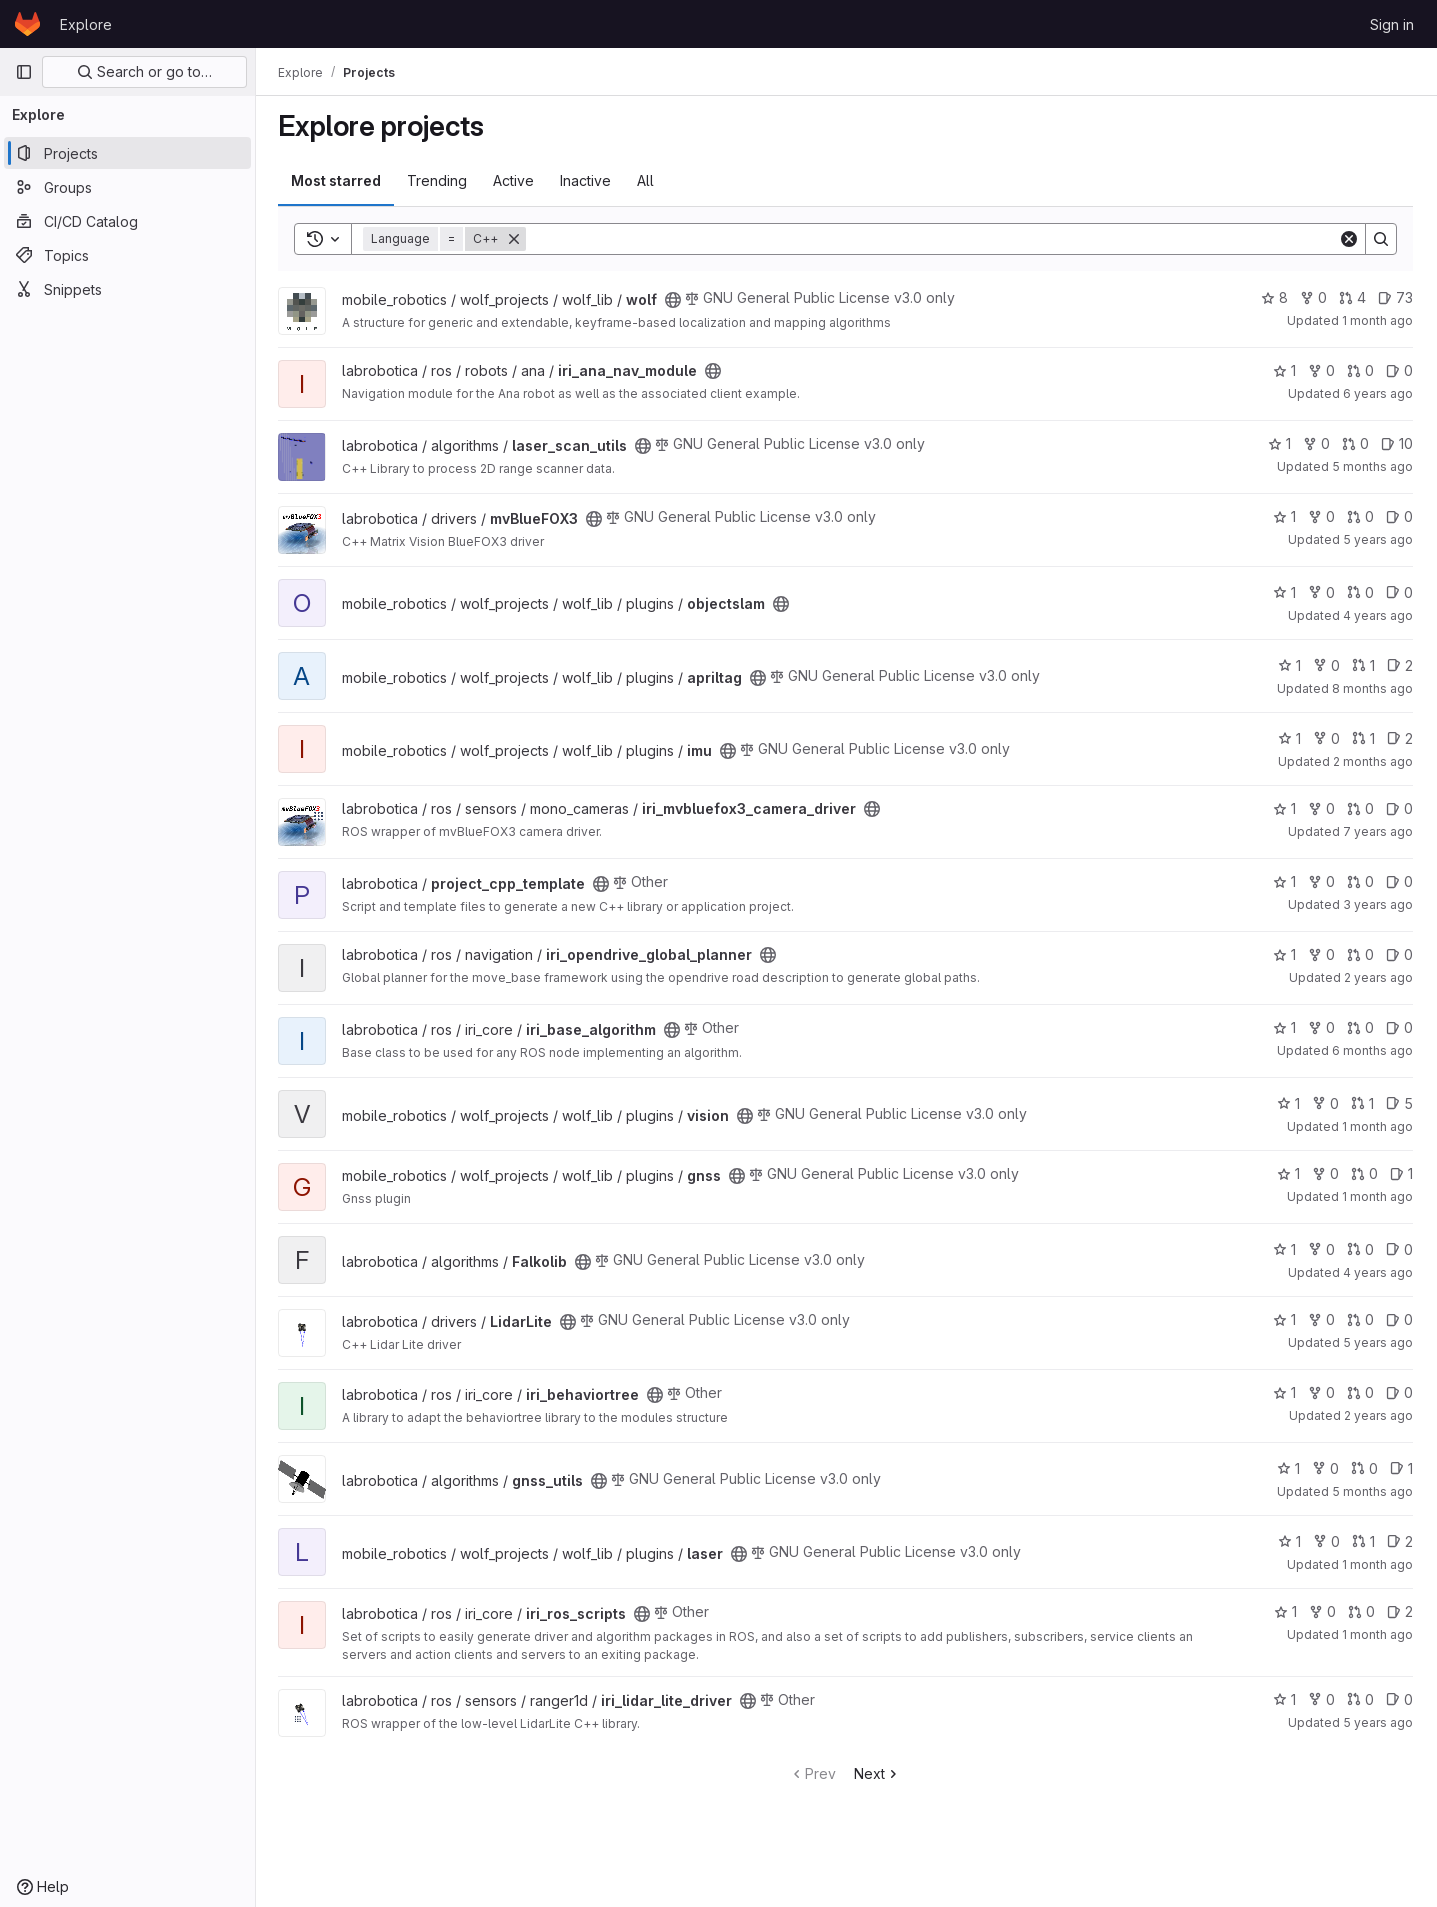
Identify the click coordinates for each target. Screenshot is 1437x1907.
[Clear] (1349, 239)
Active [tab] (515, 180)
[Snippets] (127, 289)
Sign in (1392, 24)
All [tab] (647, 180)
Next (879, 1773)
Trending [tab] (439, 180)
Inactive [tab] (587, 180)
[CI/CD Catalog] (127, 221)
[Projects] (127, 153)
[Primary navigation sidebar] (24, 72)
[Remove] (516, 239)
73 (1395, 297)
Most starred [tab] (338, 180)
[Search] (933, 239)
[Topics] (127, 255)
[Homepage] (27, 24)
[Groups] (127, 187)
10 (1397, 443)
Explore (86, 24)
